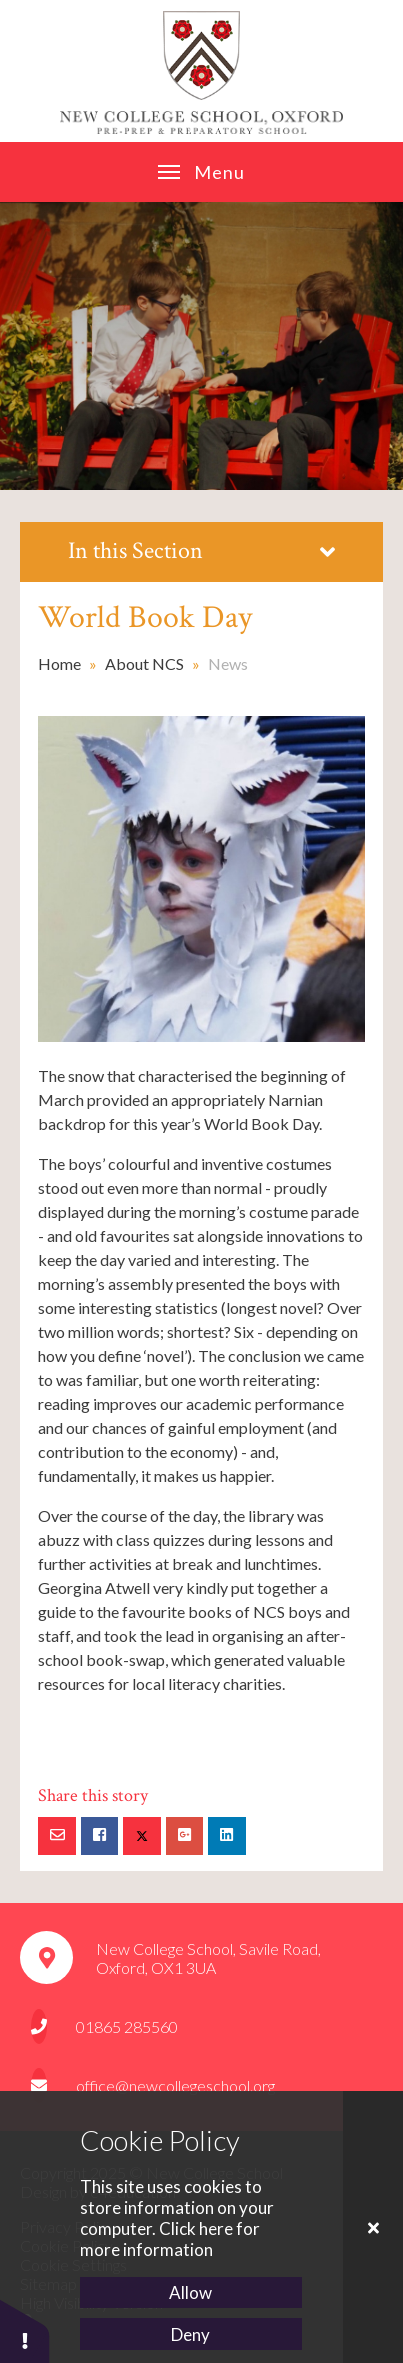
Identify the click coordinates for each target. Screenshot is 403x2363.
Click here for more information (170, 2239)
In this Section (201, 550)
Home (59, 663)
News (228, 663)
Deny (190, 2334)
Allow (190, 2292)
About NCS (144, 663)
